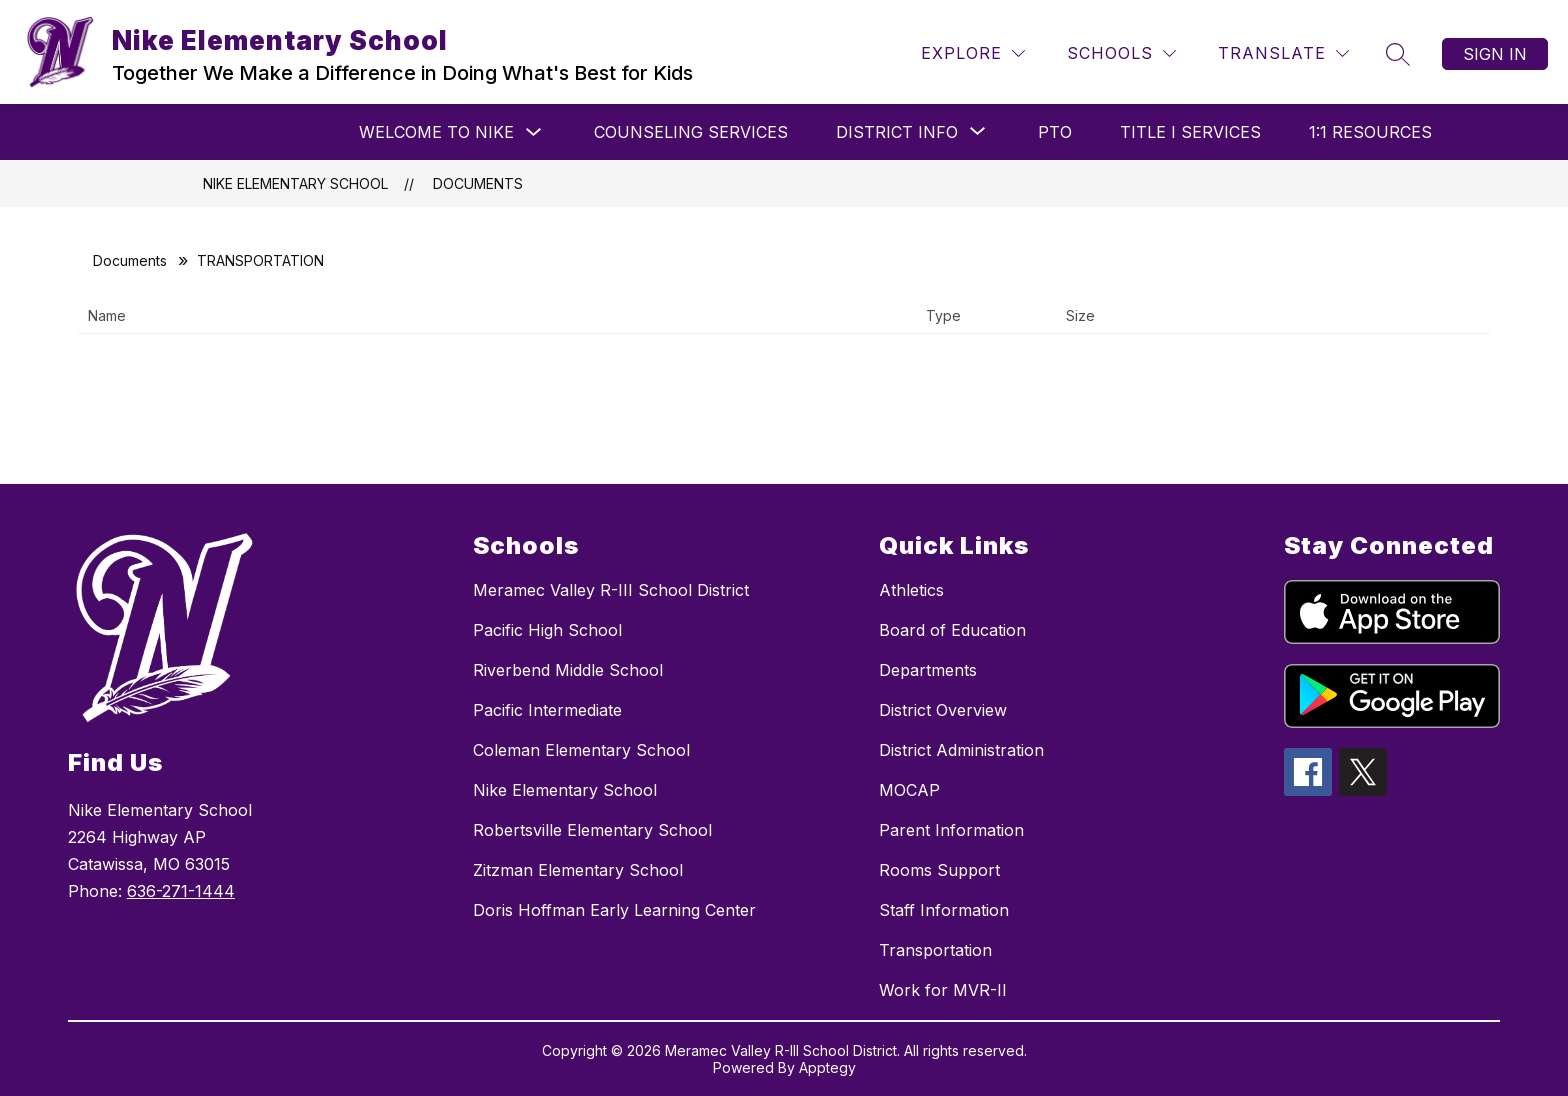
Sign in (1495, 54)
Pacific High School (547, 630)
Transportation (935, 950)
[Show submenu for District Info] (897, 132)
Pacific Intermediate (547, 710)
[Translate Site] (1283, 53)
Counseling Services (691, 132)
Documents (478, 183)
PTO (1055, 132)
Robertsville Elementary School (592, 830)
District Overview (943, 710)
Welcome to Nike (436, 132)
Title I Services (1190, 132)
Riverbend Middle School (568, 670)
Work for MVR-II (943, 990)
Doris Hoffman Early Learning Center (614, 910)
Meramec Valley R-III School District (611, 590)
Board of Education (952, 630)
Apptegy (827, 1067)
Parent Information (951, 830)
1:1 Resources (1370, 132)
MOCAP (909, 790)
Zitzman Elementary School (578, 870)
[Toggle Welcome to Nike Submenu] (534, 132)
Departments (928, 670)
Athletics (911, 590)
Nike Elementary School (295, 183)
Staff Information (944, 910)
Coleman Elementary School (581, 750)
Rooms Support (939, 870)
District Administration (961, 750)
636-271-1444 (181, 891)
